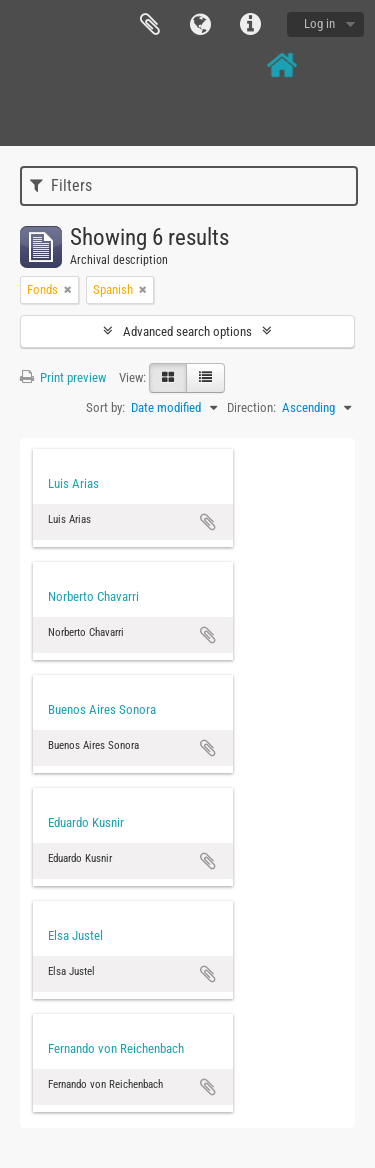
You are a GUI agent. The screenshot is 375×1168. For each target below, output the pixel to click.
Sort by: (105, 407)
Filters (61, 185)
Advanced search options (187, 331)
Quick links (250, 25)
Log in (319, 23)
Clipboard (150, 25)
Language (200, 25)
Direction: (251, 407)
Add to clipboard (208, 522)
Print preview (63, 377)
